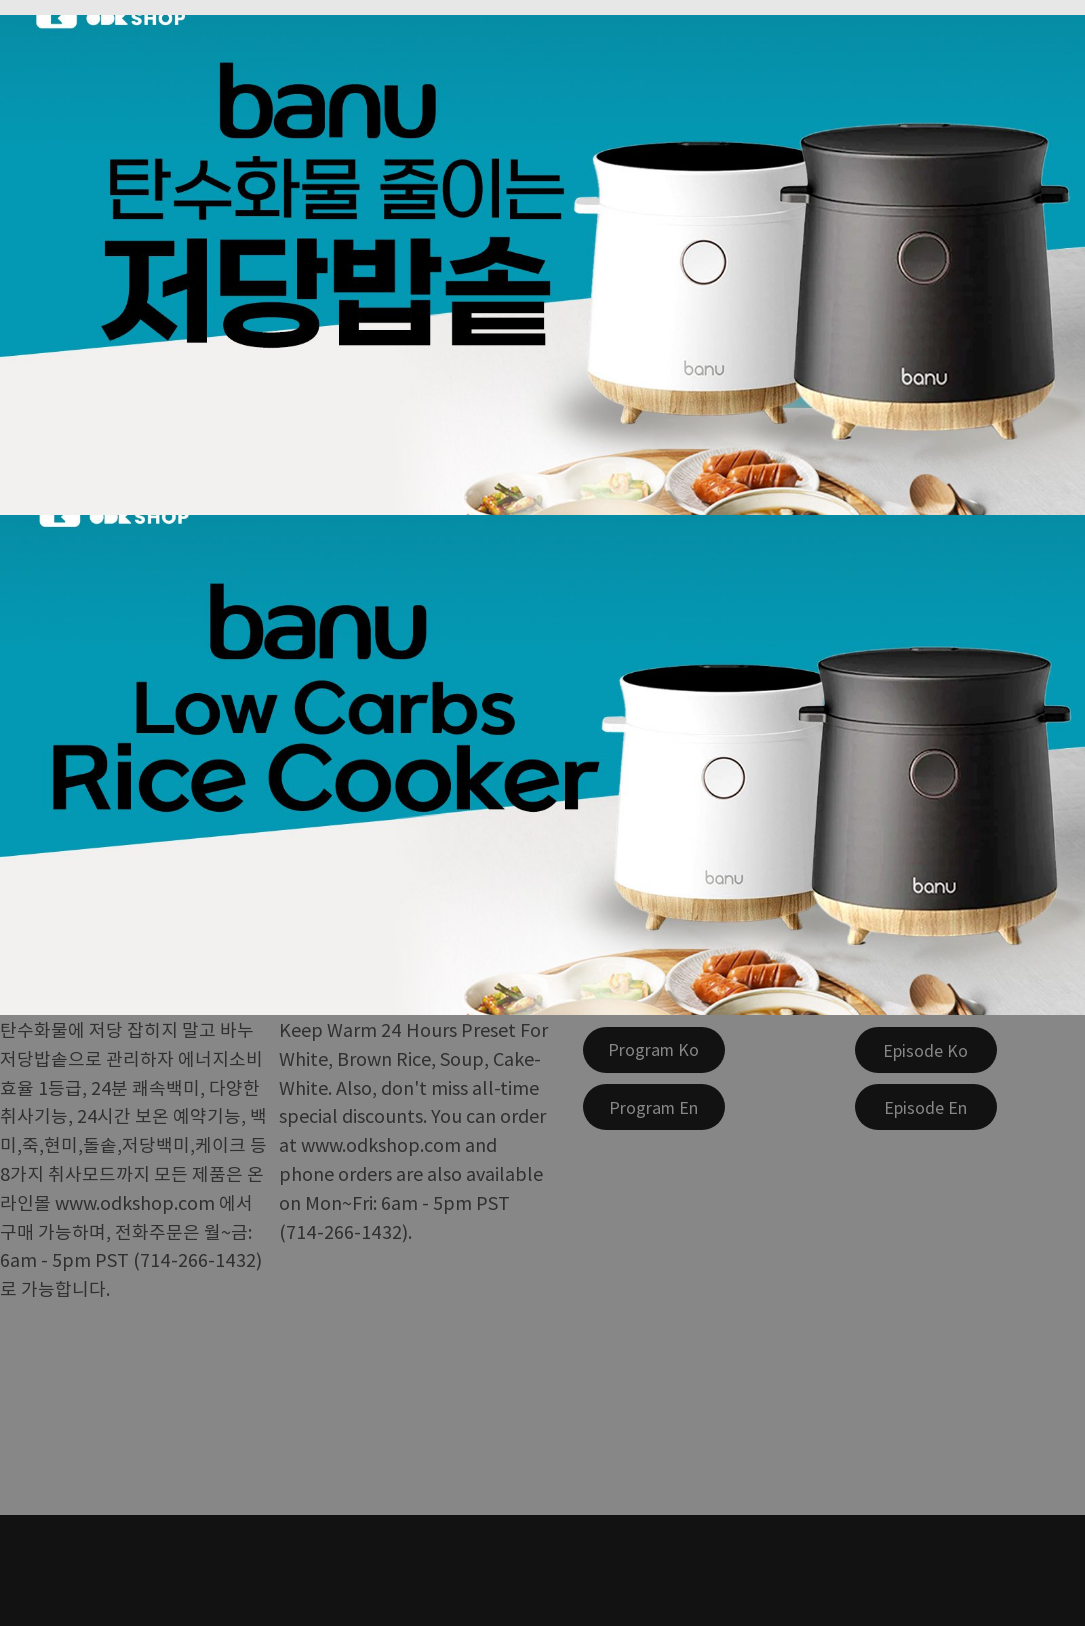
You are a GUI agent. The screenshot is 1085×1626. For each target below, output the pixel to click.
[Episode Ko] (926, 1050)
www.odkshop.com (135, 1202)
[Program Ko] (654, 1050)
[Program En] (654, 1107)
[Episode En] (926, 1107)
